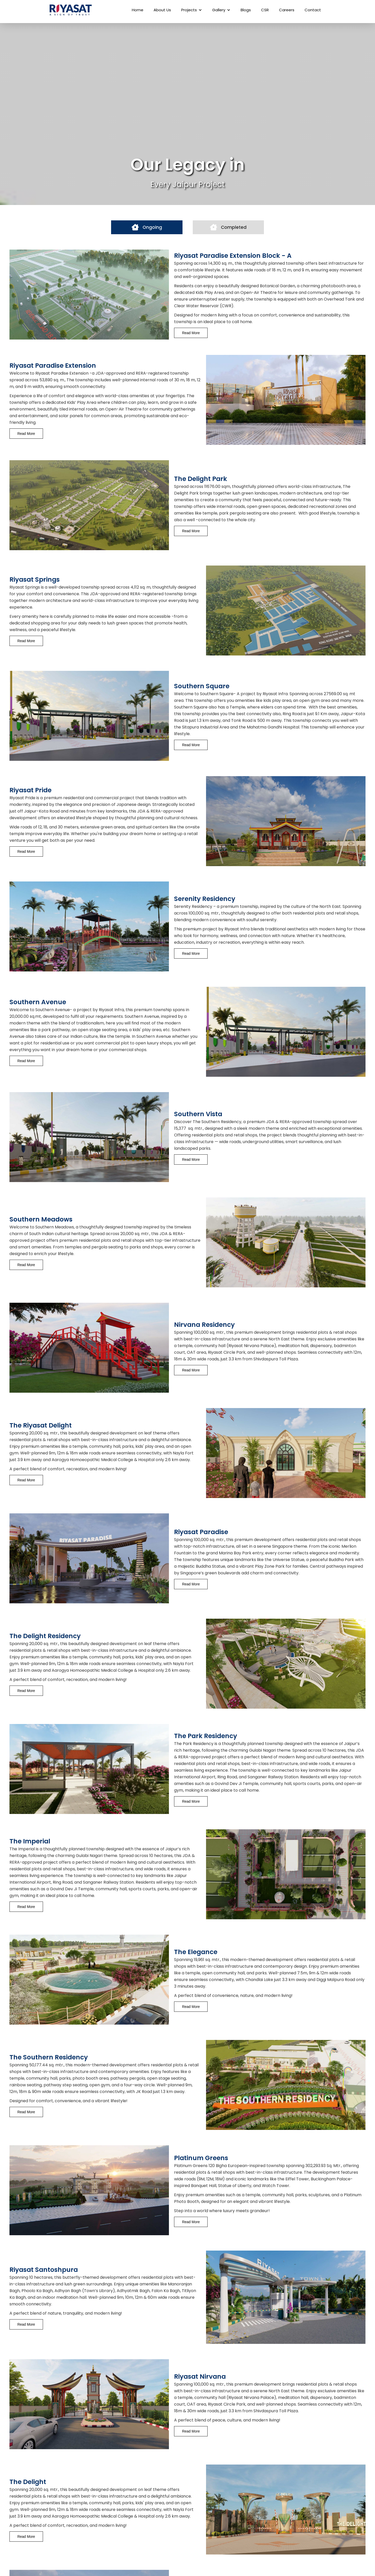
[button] (191, 10)
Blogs (246, 10)
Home (137, 10)
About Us (162, 10)
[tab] (146, 227)
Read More (191, 333)
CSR (265, 10)
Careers (286, 10)
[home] (70, 10)
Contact (313, 10)
